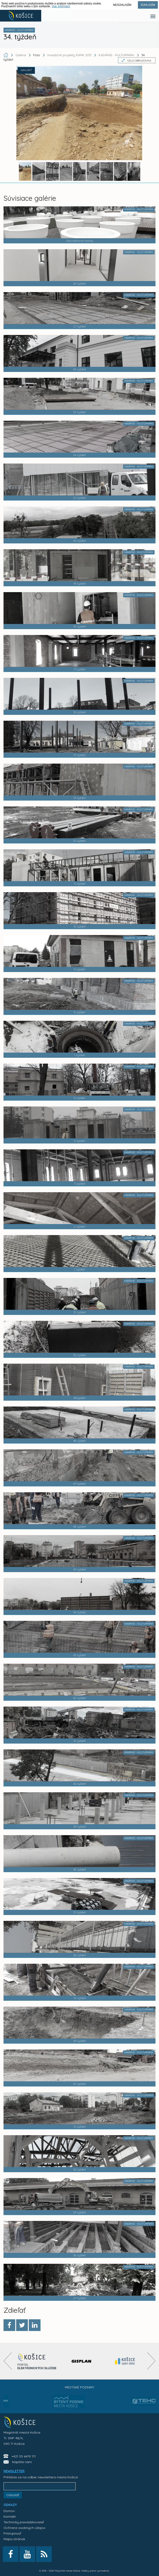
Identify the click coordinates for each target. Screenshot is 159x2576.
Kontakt (10, 2516)
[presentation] (8, 2361)
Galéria (21, 55)
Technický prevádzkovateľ (24, 2522)
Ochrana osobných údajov (24, 2528)
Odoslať (12, 2495)
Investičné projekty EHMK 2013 (69, 55)
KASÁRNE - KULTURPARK (116, 55)
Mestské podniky (79, 2387)
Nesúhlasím (122, 5)
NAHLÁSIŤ (26, 70)
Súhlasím (148, 5)
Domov (9, 2511)
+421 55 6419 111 (23, 2456)
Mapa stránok (14, 2539)
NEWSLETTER (14, 2471)
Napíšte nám (22, 2462)
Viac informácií (61, 6)
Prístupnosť (12, 2533)
